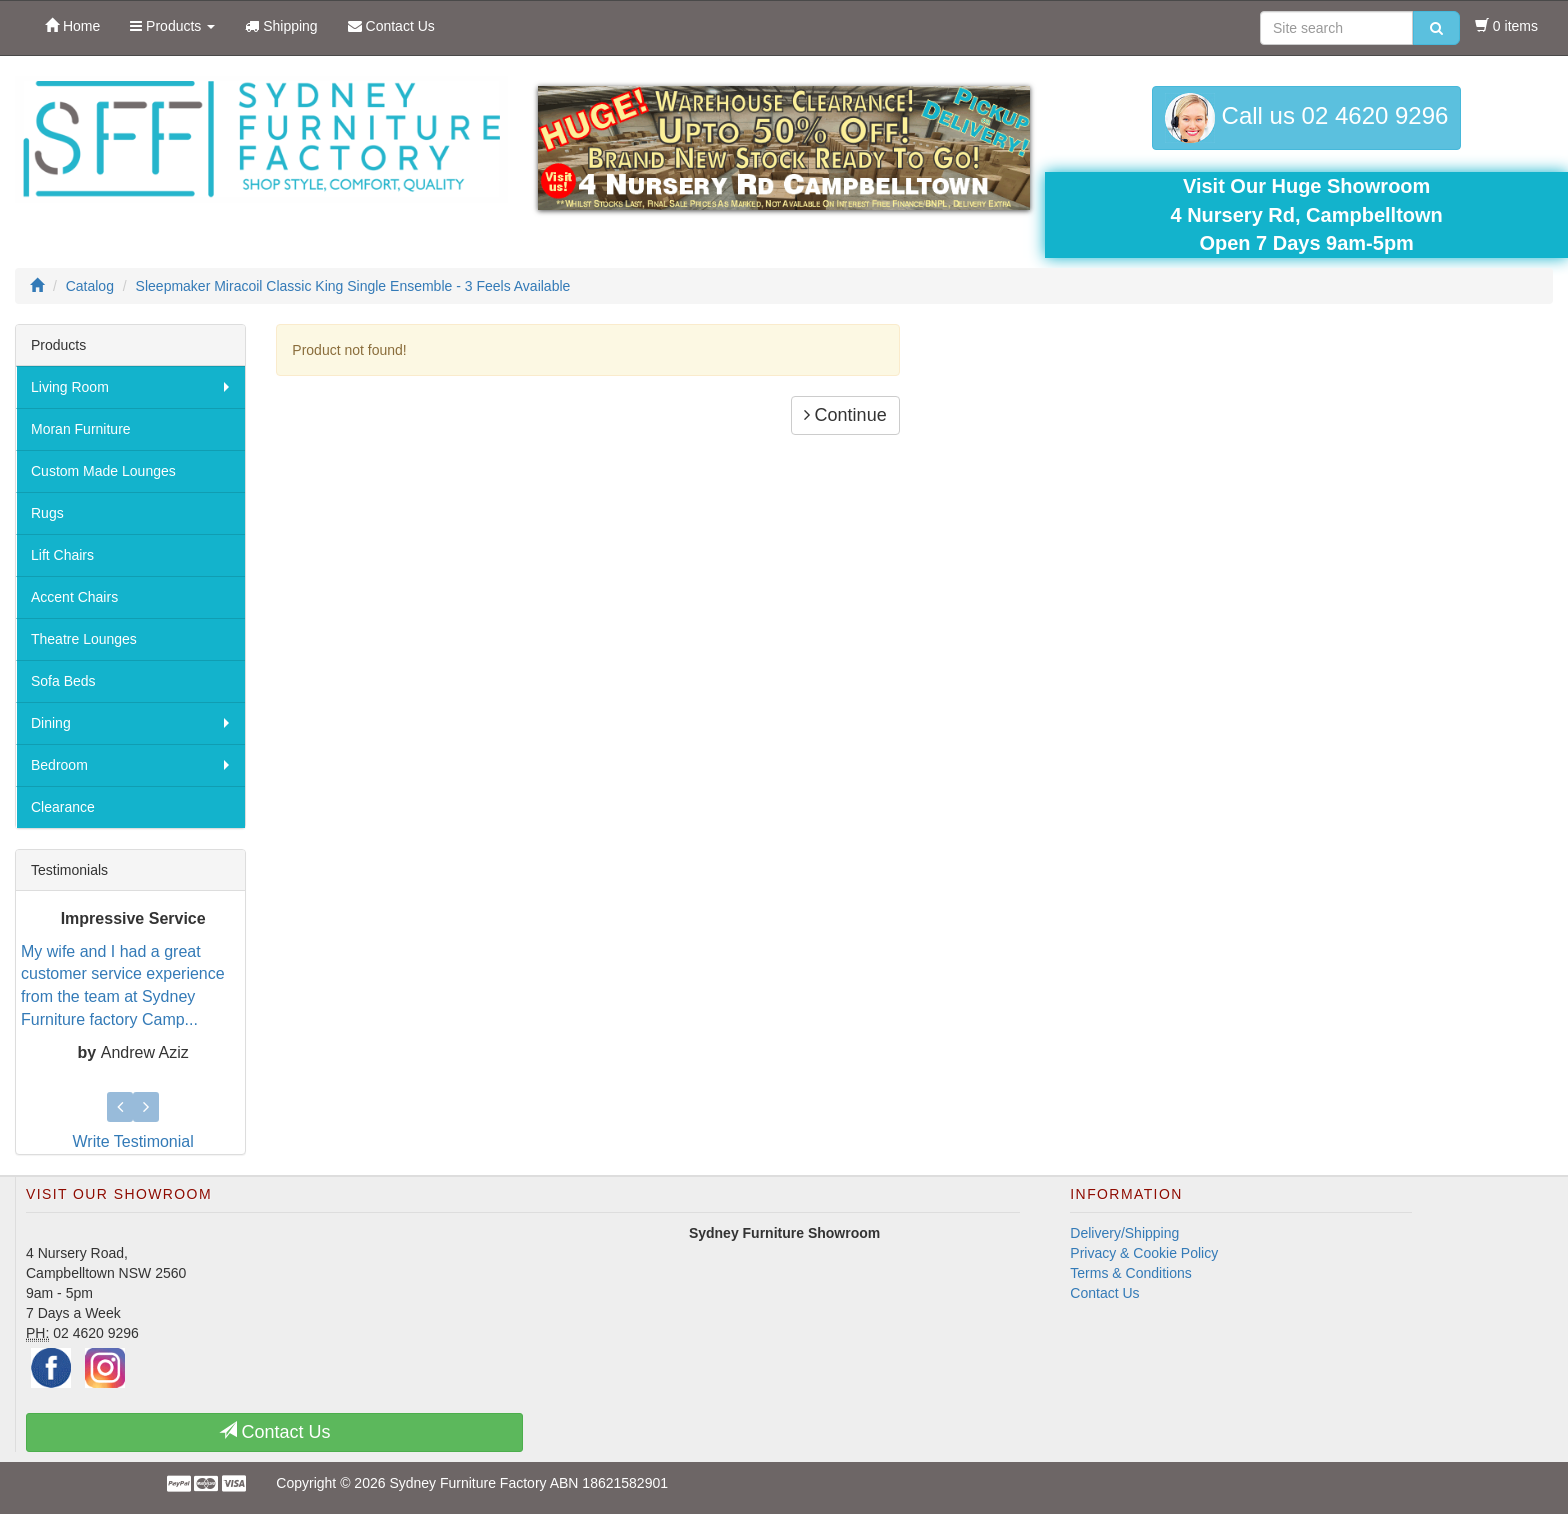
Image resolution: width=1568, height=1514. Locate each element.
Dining (51, 723)
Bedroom (59, 765)
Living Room (70, 387)
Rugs (47, 513)
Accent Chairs (74, 597)
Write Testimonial (133, 1141)
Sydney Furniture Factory (467, 1483)
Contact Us (1104, 1293)
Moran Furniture (81, 429)
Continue (845, 415)
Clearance (63, 807)
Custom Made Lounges (103, 471)
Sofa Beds (63, 681)
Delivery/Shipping (1124, 1233)
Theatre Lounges (84, 639)
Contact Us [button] (275, 1431)
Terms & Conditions (1130, 1273)
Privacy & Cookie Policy (1144, 1253)
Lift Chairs (62, 555)
